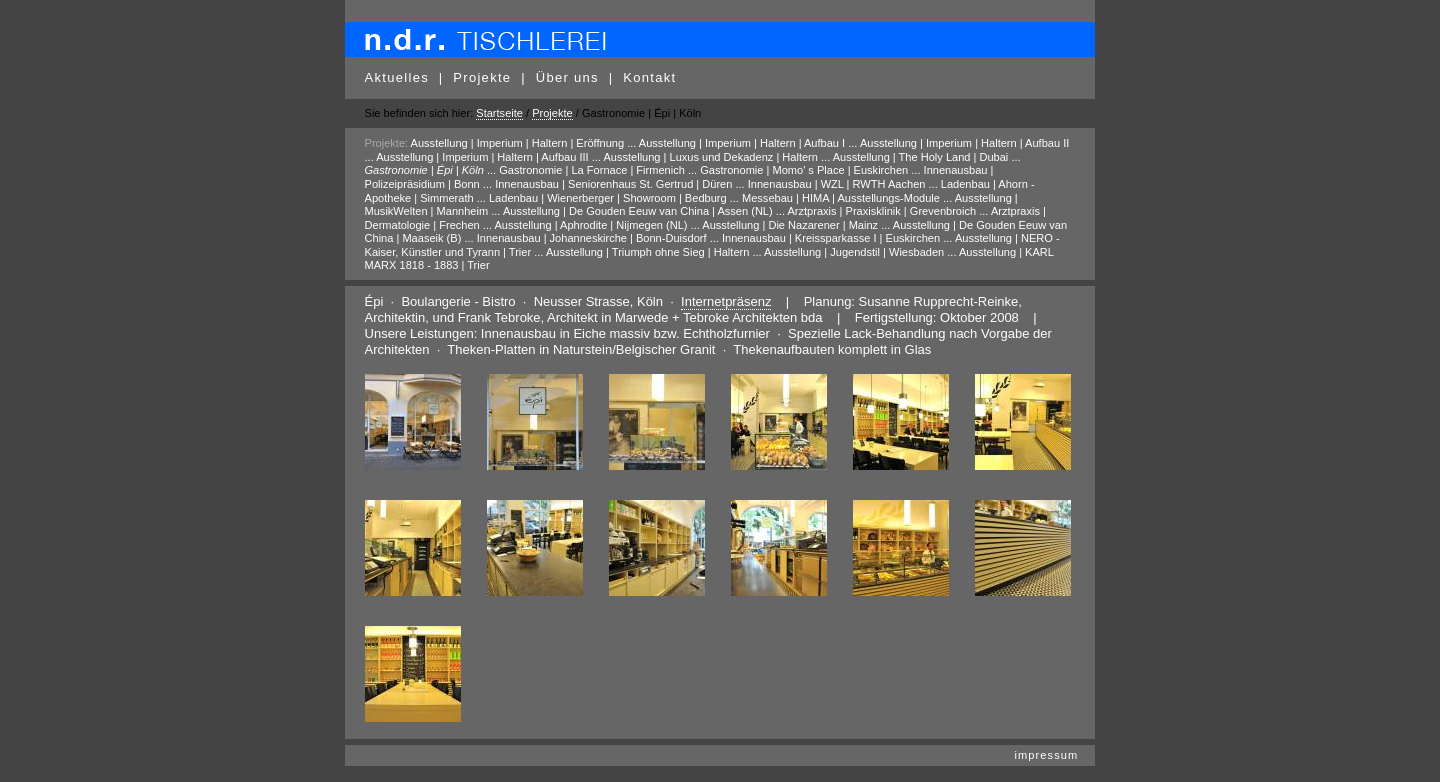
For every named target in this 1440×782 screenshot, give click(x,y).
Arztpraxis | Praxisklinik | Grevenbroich (881, 211)
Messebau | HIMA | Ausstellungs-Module (841, 198)
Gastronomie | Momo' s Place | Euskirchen (804, 170)
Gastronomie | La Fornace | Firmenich (592, 170)
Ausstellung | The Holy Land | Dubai (921, 157)
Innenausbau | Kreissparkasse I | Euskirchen (831, 238)
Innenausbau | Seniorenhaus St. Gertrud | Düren (613, 184)
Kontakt (649, 77)
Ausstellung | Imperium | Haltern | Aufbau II (964, 143)
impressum (1046, 755)
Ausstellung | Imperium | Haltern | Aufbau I (742, 143)
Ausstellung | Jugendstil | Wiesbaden (854, 252)
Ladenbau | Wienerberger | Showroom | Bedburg (608, 198)
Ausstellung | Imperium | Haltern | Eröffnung (518, 143)
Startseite (499, 113)
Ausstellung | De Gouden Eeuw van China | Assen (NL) (638, 211)
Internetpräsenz (726, 301)
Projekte (482, 77)
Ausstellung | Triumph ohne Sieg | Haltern (647, 252)
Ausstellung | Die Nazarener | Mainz (790, 225)
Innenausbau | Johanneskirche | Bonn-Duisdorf (592, 238)
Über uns (567, 77)
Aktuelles (397, 77)
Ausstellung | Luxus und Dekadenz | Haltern (710, 157)
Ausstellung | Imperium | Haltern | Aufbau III (482, 157)
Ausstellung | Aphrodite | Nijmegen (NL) (591, 225)
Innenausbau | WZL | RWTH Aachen (837, 184)
